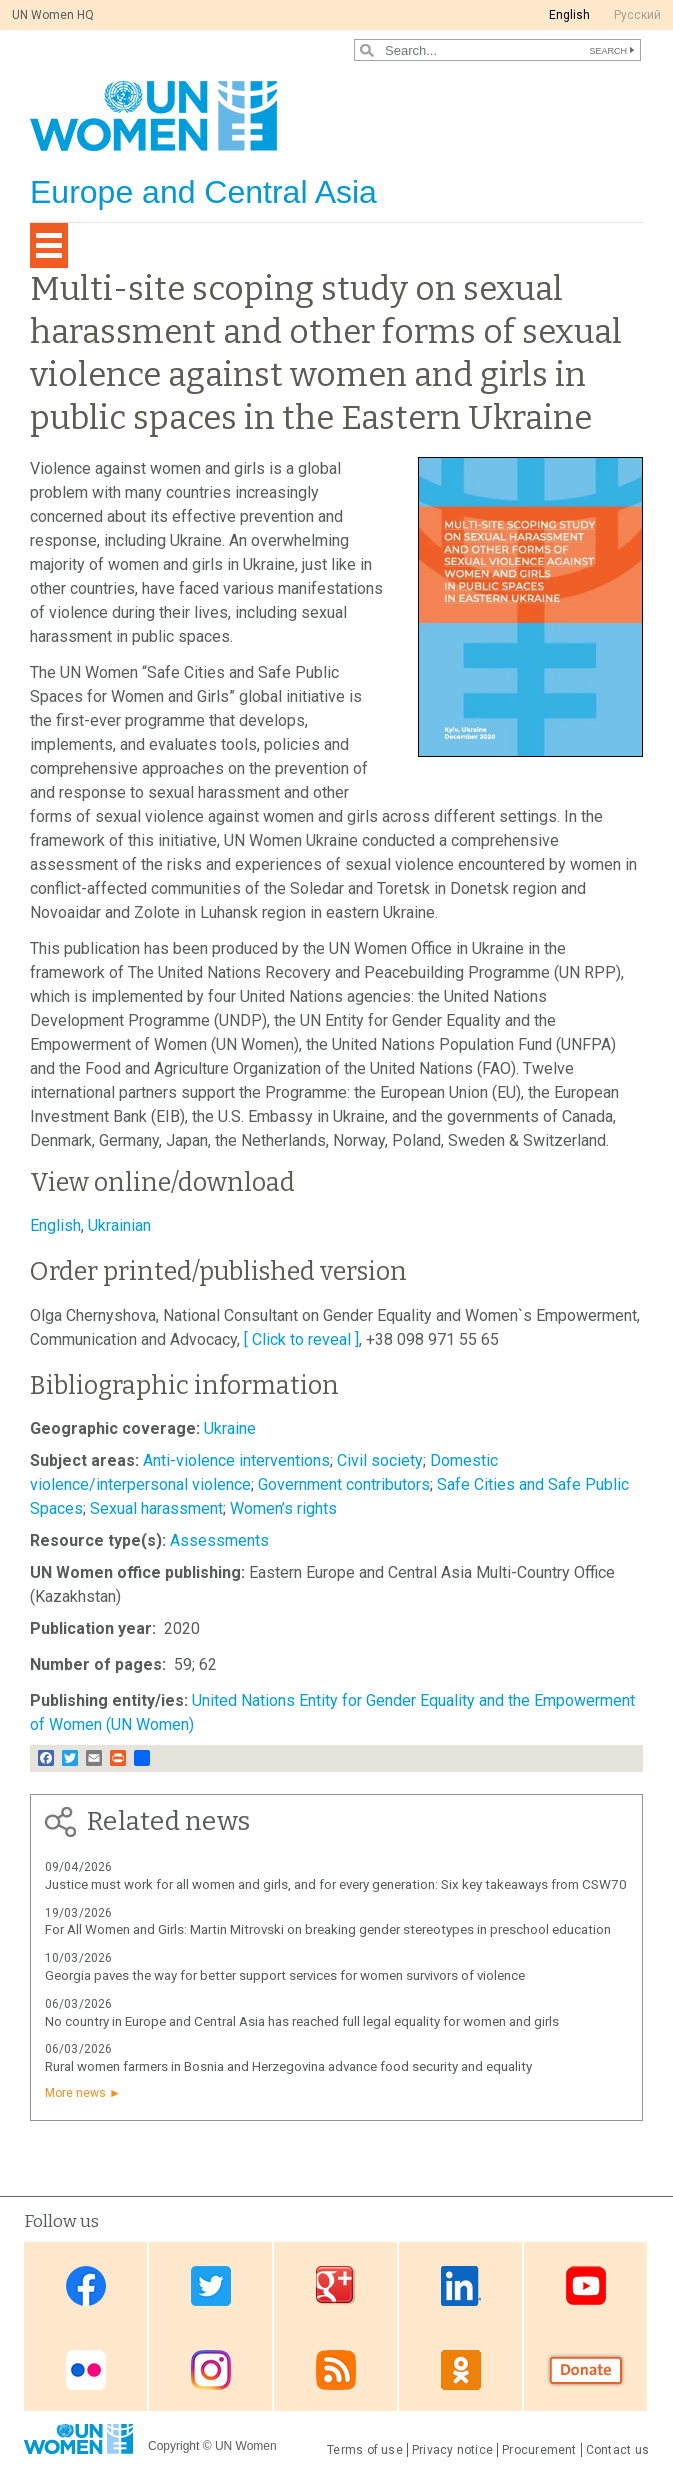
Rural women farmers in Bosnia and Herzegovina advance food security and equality (288, 2066)
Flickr (86, 2370)
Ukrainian (119, 1225)
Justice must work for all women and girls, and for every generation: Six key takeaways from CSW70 (336, 1884)
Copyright (173, 2446)
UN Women (246, 2446)
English (569, 15)
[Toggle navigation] (49, 245)
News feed (336, 2370)
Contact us (617, 2450)
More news (75, 2093)
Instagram (211, 2370)
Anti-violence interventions (236, 1460)
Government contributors (344, 1484)
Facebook (86, 2285)
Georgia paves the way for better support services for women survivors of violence (285, 1975)
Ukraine (230, 1428)
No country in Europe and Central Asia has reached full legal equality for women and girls (302, 2021)
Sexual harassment (156, 1508)
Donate (586, 2370)
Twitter (211, 2285)
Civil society (380, 1460)
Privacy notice (452, 2450)
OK (461, 2370)
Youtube (586, 2285)
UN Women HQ (53, 15)
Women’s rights (283, 1508)
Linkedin (461, 2285)
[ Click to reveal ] (301, 1339)
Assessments (219, 1540)
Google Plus (336, 2285)
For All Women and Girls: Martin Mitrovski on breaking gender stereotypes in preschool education (328, 1929)
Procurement (539, 2450)
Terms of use (365, 2450)
